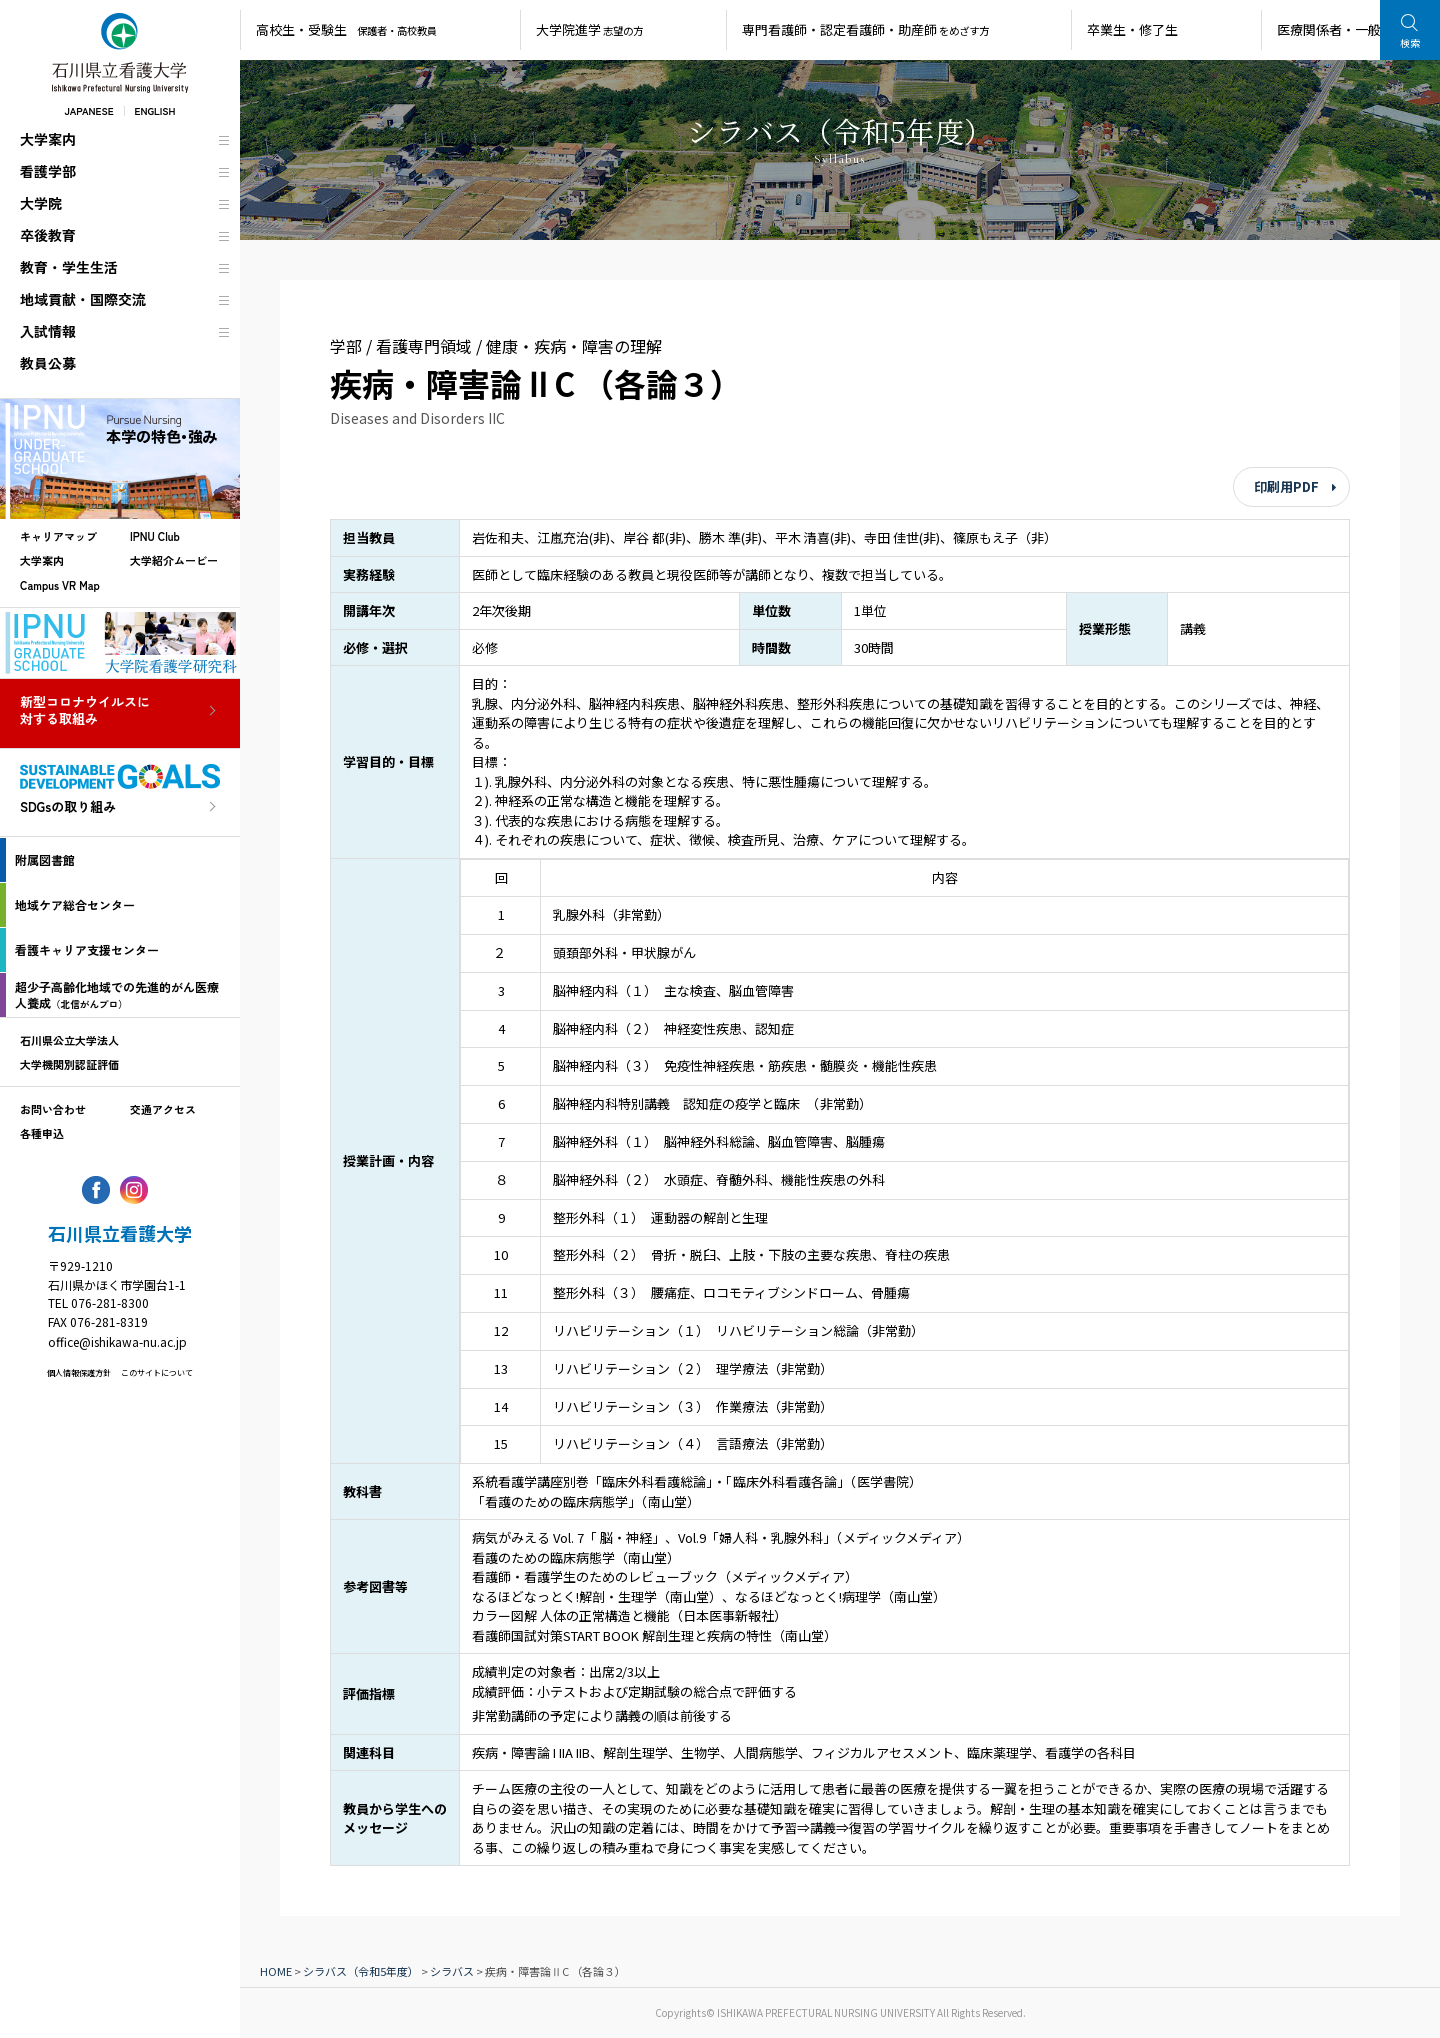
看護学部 (48, 171)
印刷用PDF (1286, 486)
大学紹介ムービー (174, 560)
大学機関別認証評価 (69, 1064)
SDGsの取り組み (68, 807)
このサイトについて (157, 1372)
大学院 (41, 203)
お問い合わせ (53, 1109)
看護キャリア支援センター (87, 949)
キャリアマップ (58, 536)
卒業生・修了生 (1132, 29)
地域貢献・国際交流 (83, 299)
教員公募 (48, 363)
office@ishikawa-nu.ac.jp (117, 1341)
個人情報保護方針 (79, 1372)
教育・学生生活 (69, 267)
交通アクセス (163, 1109)
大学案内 (48, 139)
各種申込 (42, 1133)
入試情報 (48, 331)
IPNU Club (155, 536)
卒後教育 (48, 235)
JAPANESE (88, 110)
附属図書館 (45, 859)
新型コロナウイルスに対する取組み (85, 711)
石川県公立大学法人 (69, 1040)
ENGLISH (155, 110)
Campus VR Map (60, 585)
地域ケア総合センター (75, 904)
